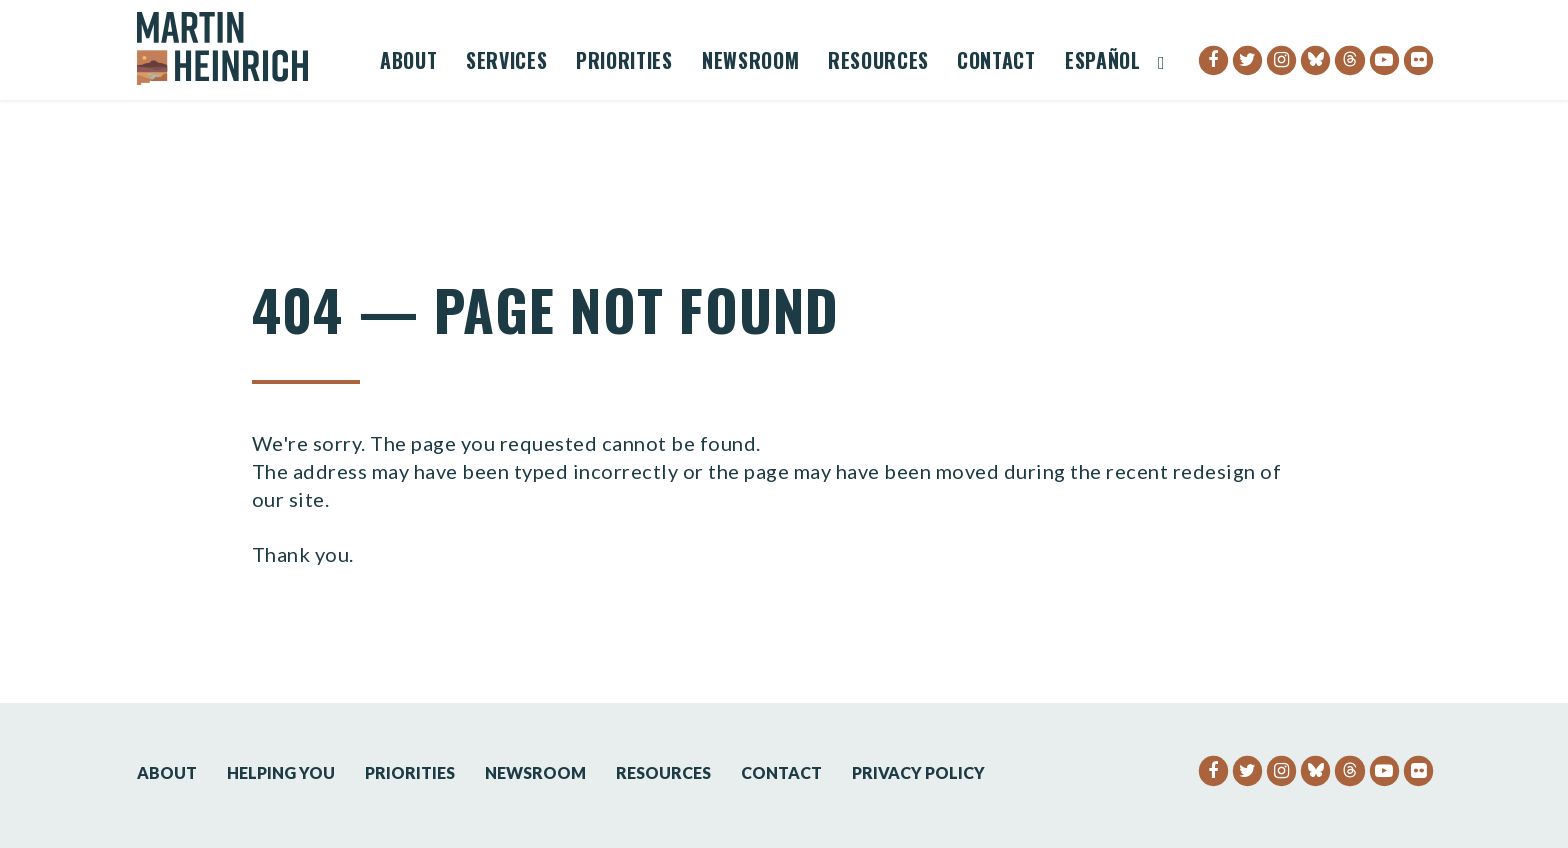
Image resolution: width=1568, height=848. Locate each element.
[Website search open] (1161, 62)
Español (1103, 63)
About (408, 63)
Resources (878, 63)
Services (506, 63)
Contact (996, 63)
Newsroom (750, 63)
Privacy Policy (918, 772)
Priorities (624, 63)
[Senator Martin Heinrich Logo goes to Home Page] (236, 48)
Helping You (281, 772)
